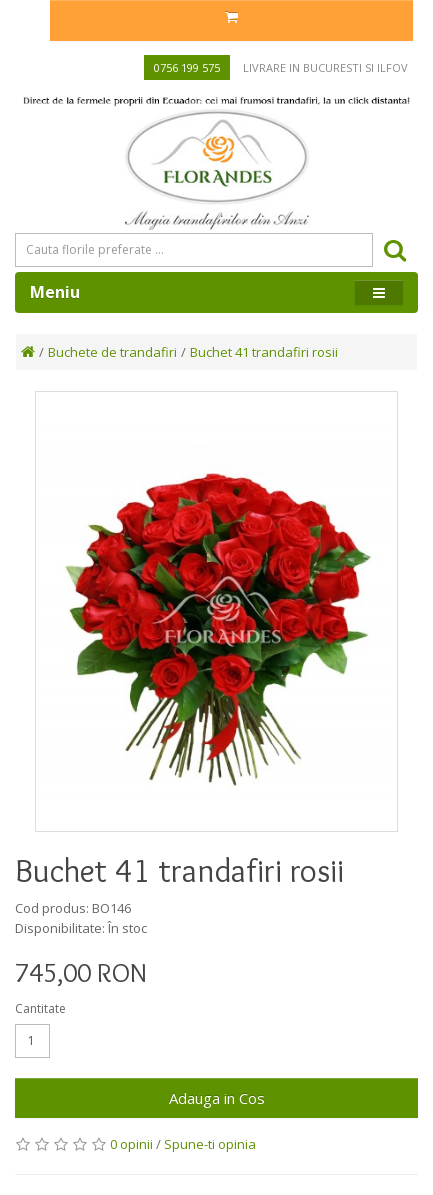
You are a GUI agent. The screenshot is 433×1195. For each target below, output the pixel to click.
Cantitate (40, 1008)
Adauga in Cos (217, 1098)
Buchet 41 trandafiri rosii (264, 352)
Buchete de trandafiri (112, 352)
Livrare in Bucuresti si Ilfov (325, 67)
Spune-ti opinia (210, 1144)
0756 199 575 (187, 67)
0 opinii (131, 1144)
